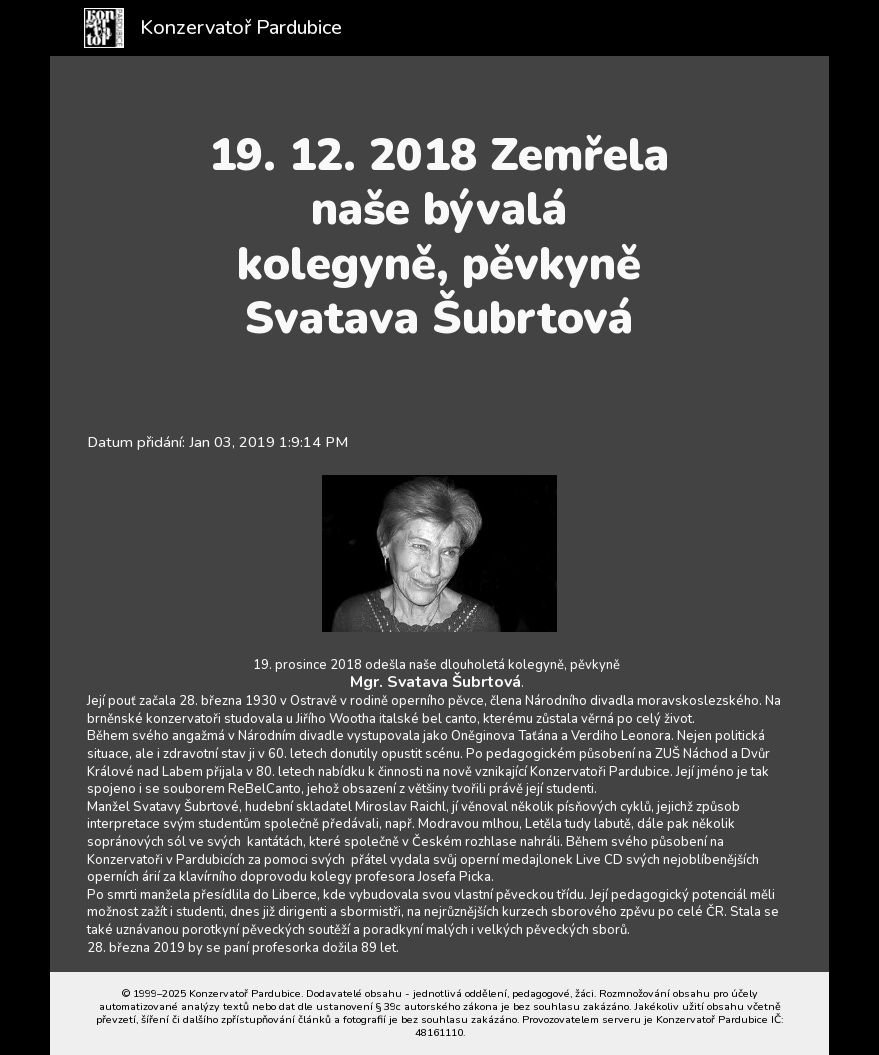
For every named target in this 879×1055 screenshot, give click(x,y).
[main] (439, 237)
